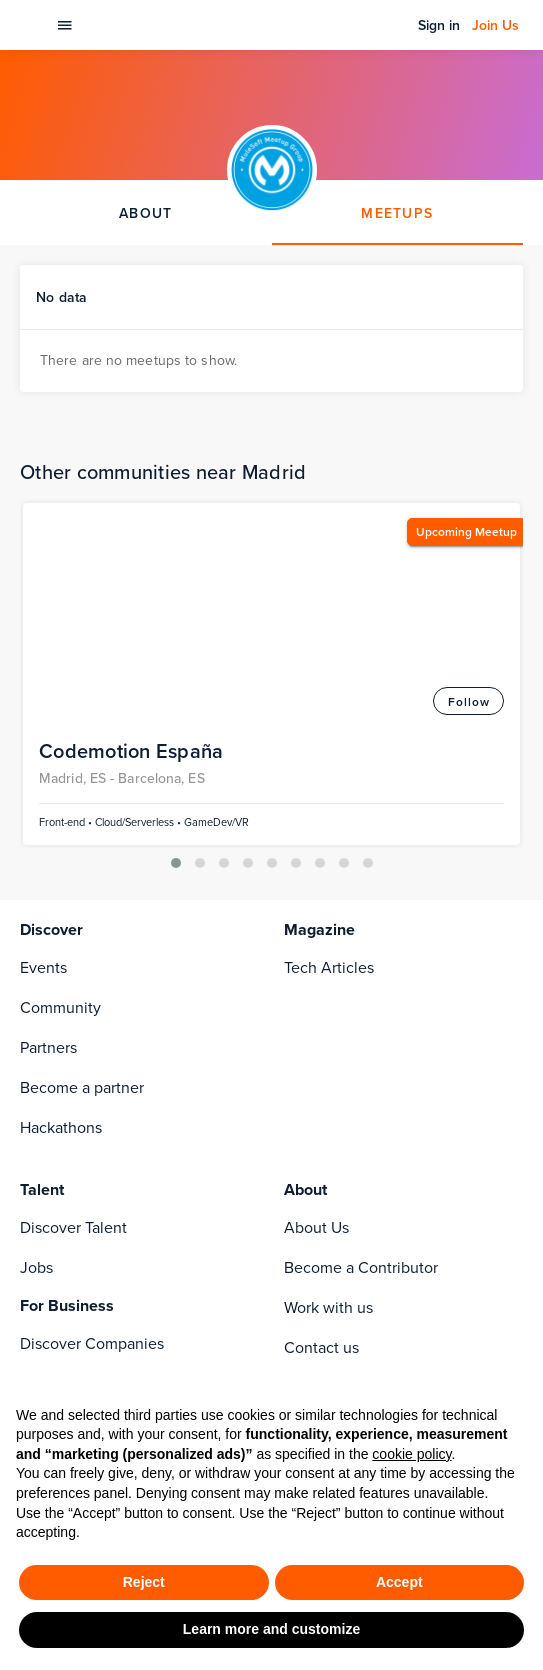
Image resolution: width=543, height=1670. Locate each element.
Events (43, 691)
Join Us (495, 25)
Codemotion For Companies (118, 1107)
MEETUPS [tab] (397, 213)
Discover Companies (92, 1067)
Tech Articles (329, 691)
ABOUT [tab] (145, 213)
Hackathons (61, 851)
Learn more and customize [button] (271, 1629)
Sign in (439, 25)
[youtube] (112, 1248)
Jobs (36, 991)
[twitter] (32, 1248)
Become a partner (82, 811)
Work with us (328, 1031)
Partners (48, 771)
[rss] (72, 1248)
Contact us (321, 1071)
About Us (316, 951)
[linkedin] (72, 1208)
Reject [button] (144, 1582)
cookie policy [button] (411, 1454)
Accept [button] (399, 1582)
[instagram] (112, 1208)
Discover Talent (73, 951)
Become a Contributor (361, 991)
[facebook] (32, 1208)
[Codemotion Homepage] (31, 25)
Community (60, 731)
